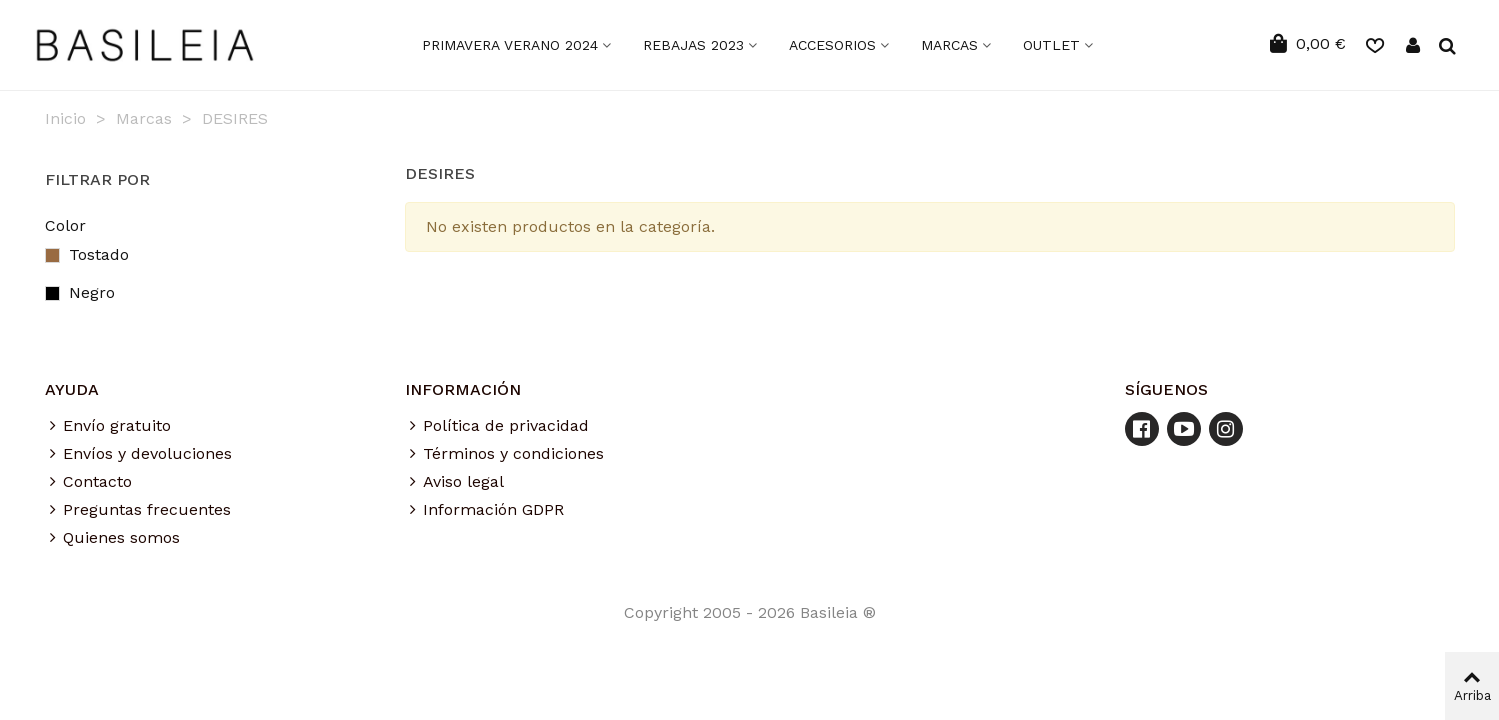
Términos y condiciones (504, 454)
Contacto (88, 482)
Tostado (110, 254)
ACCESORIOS (832, 45)
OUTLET (1051, 45)
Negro (103, 292)
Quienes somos (112, 538)
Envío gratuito (108, 426)
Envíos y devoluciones (138, 454)
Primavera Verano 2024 (510, 45)
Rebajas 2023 (693, 45)
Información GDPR (484, 510)
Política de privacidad (497, 426)
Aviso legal (454, 482)
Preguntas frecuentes (138, 510)
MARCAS (949, 45)
